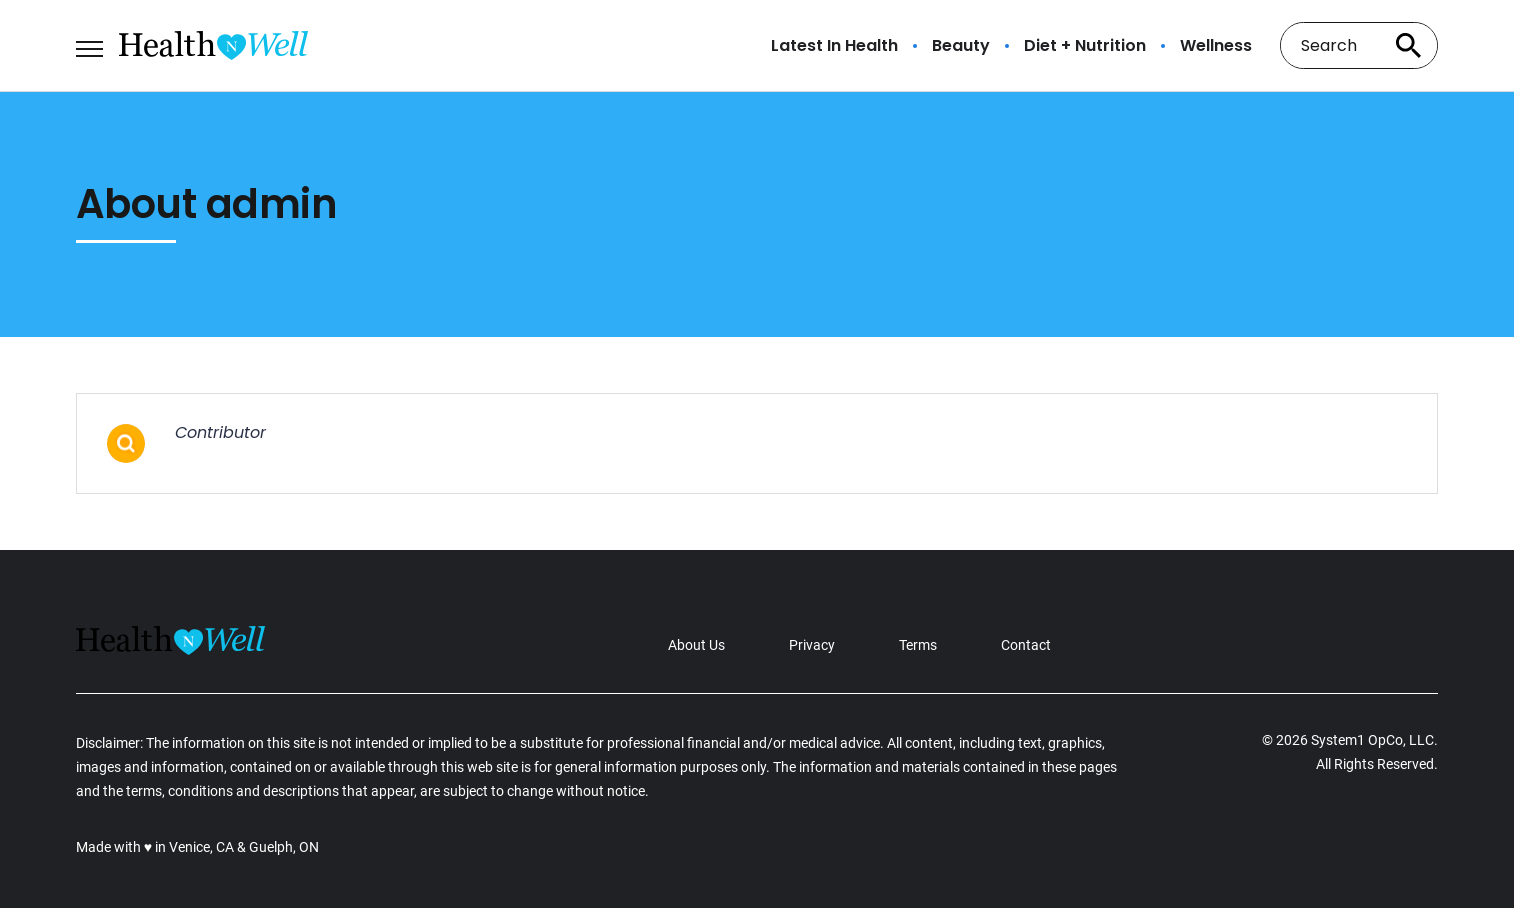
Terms (918, 645)
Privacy (812, 645)
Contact (1026, 645)
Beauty (961, 46)
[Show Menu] (89, 44)
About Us (696, 645)
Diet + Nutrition (1085, 46)
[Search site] (1408, 45)
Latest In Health (834, 46)
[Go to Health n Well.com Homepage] (213, 45)
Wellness (1216, 46)
